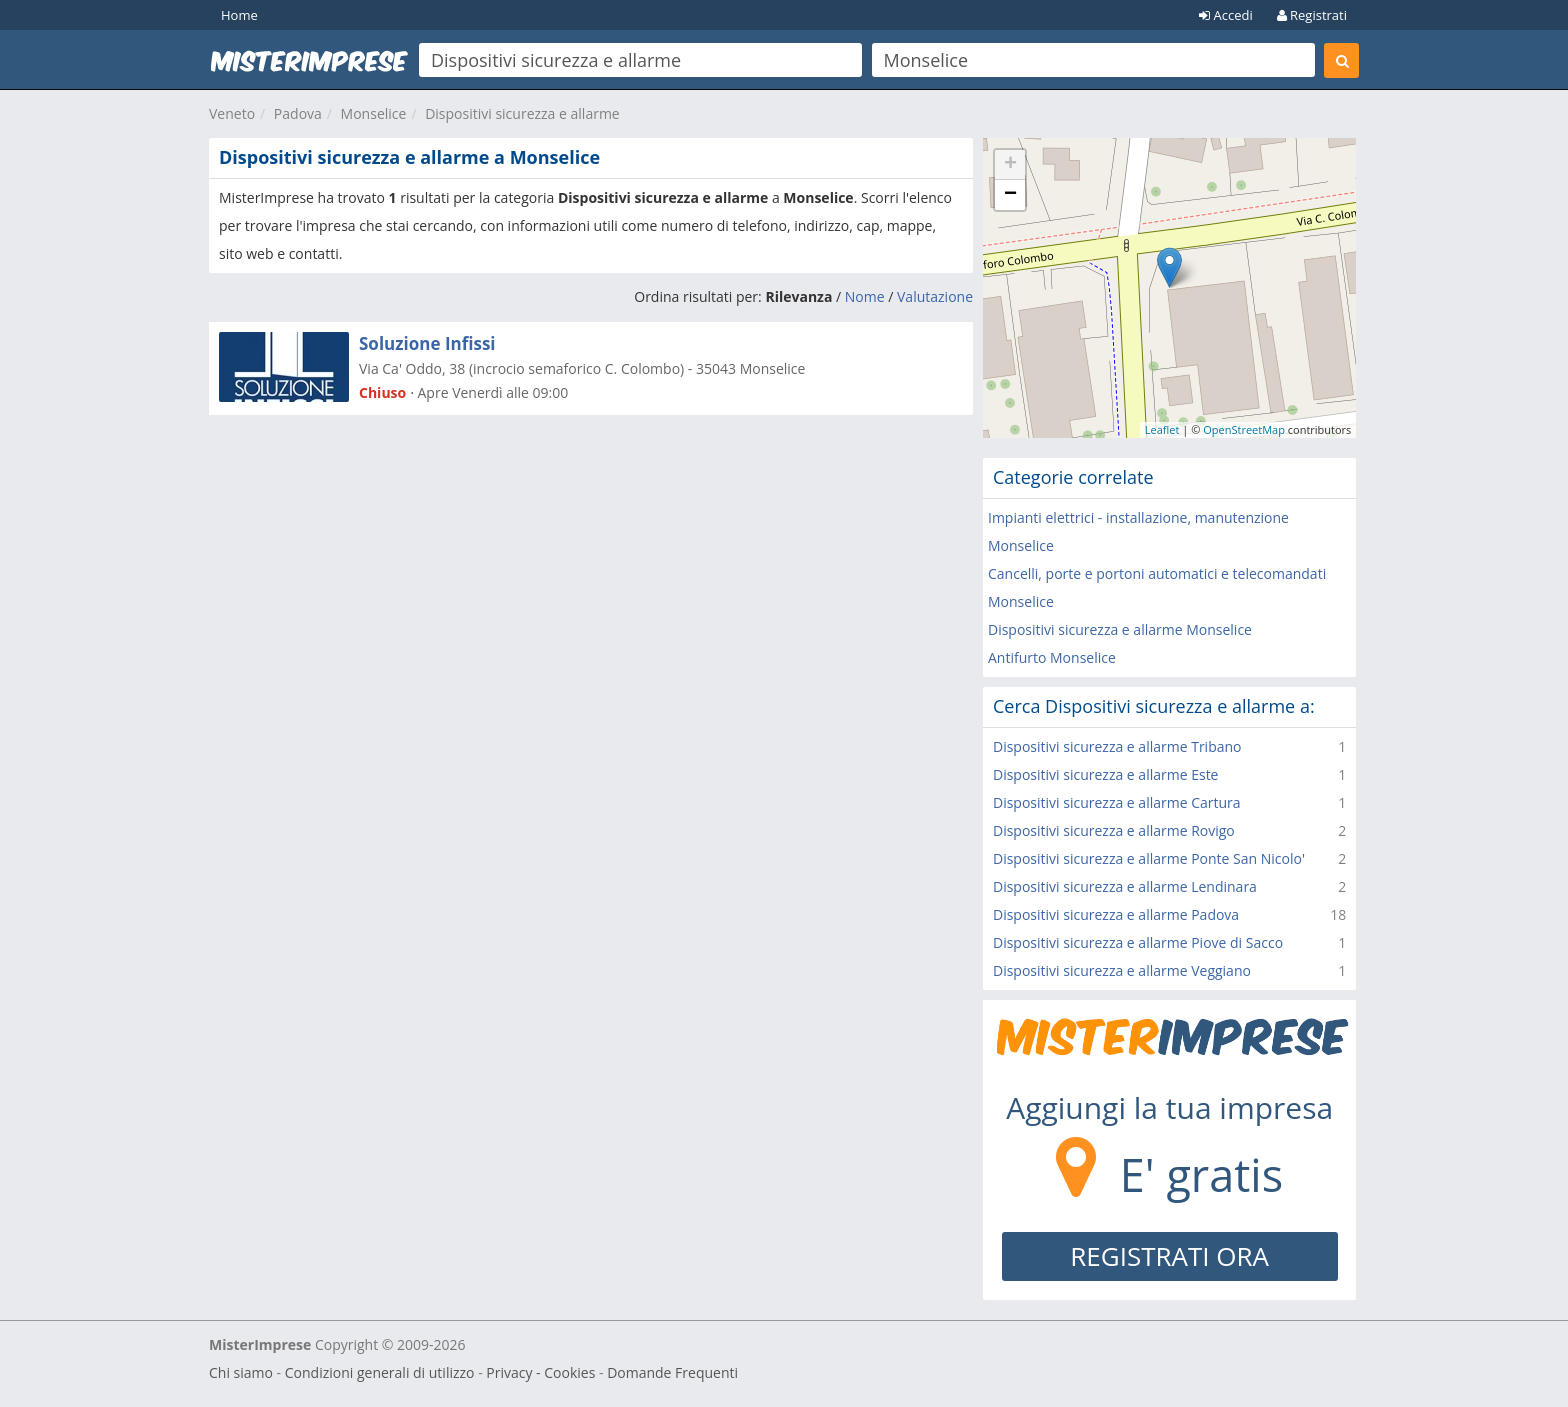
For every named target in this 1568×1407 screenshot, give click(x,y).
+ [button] (1010, 165)
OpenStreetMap (1244, 429)
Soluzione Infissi (427, 343)
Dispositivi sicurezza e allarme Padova (1116, 914)
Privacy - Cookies (540, 1372)
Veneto (232, 113)
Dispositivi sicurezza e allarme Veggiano (1122, 970)
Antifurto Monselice (1052, 657)
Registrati (1312, 15)
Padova (298, 113)
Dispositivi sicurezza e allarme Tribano (1117, 746)
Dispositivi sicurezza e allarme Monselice (1120, 629)
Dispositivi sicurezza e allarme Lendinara (1125, 886)
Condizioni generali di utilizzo (380, 1372)
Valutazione (935, 296)
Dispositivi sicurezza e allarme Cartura (1117, 802)
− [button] (1010, 195)
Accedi (1226, 15)
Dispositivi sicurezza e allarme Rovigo (1114, 830)
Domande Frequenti (672, 1372)
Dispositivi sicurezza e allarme (522, 113)
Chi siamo (241, 1372)
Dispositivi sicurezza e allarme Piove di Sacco (1138, 942)
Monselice (374, 113)
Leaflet (1162, 429)
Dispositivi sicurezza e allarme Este (1105, 774)
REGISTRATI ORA (1169, 1256)
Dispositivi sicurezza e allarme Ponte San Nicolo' (1149, 858)
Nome (865, 296)
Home (239, 15)
